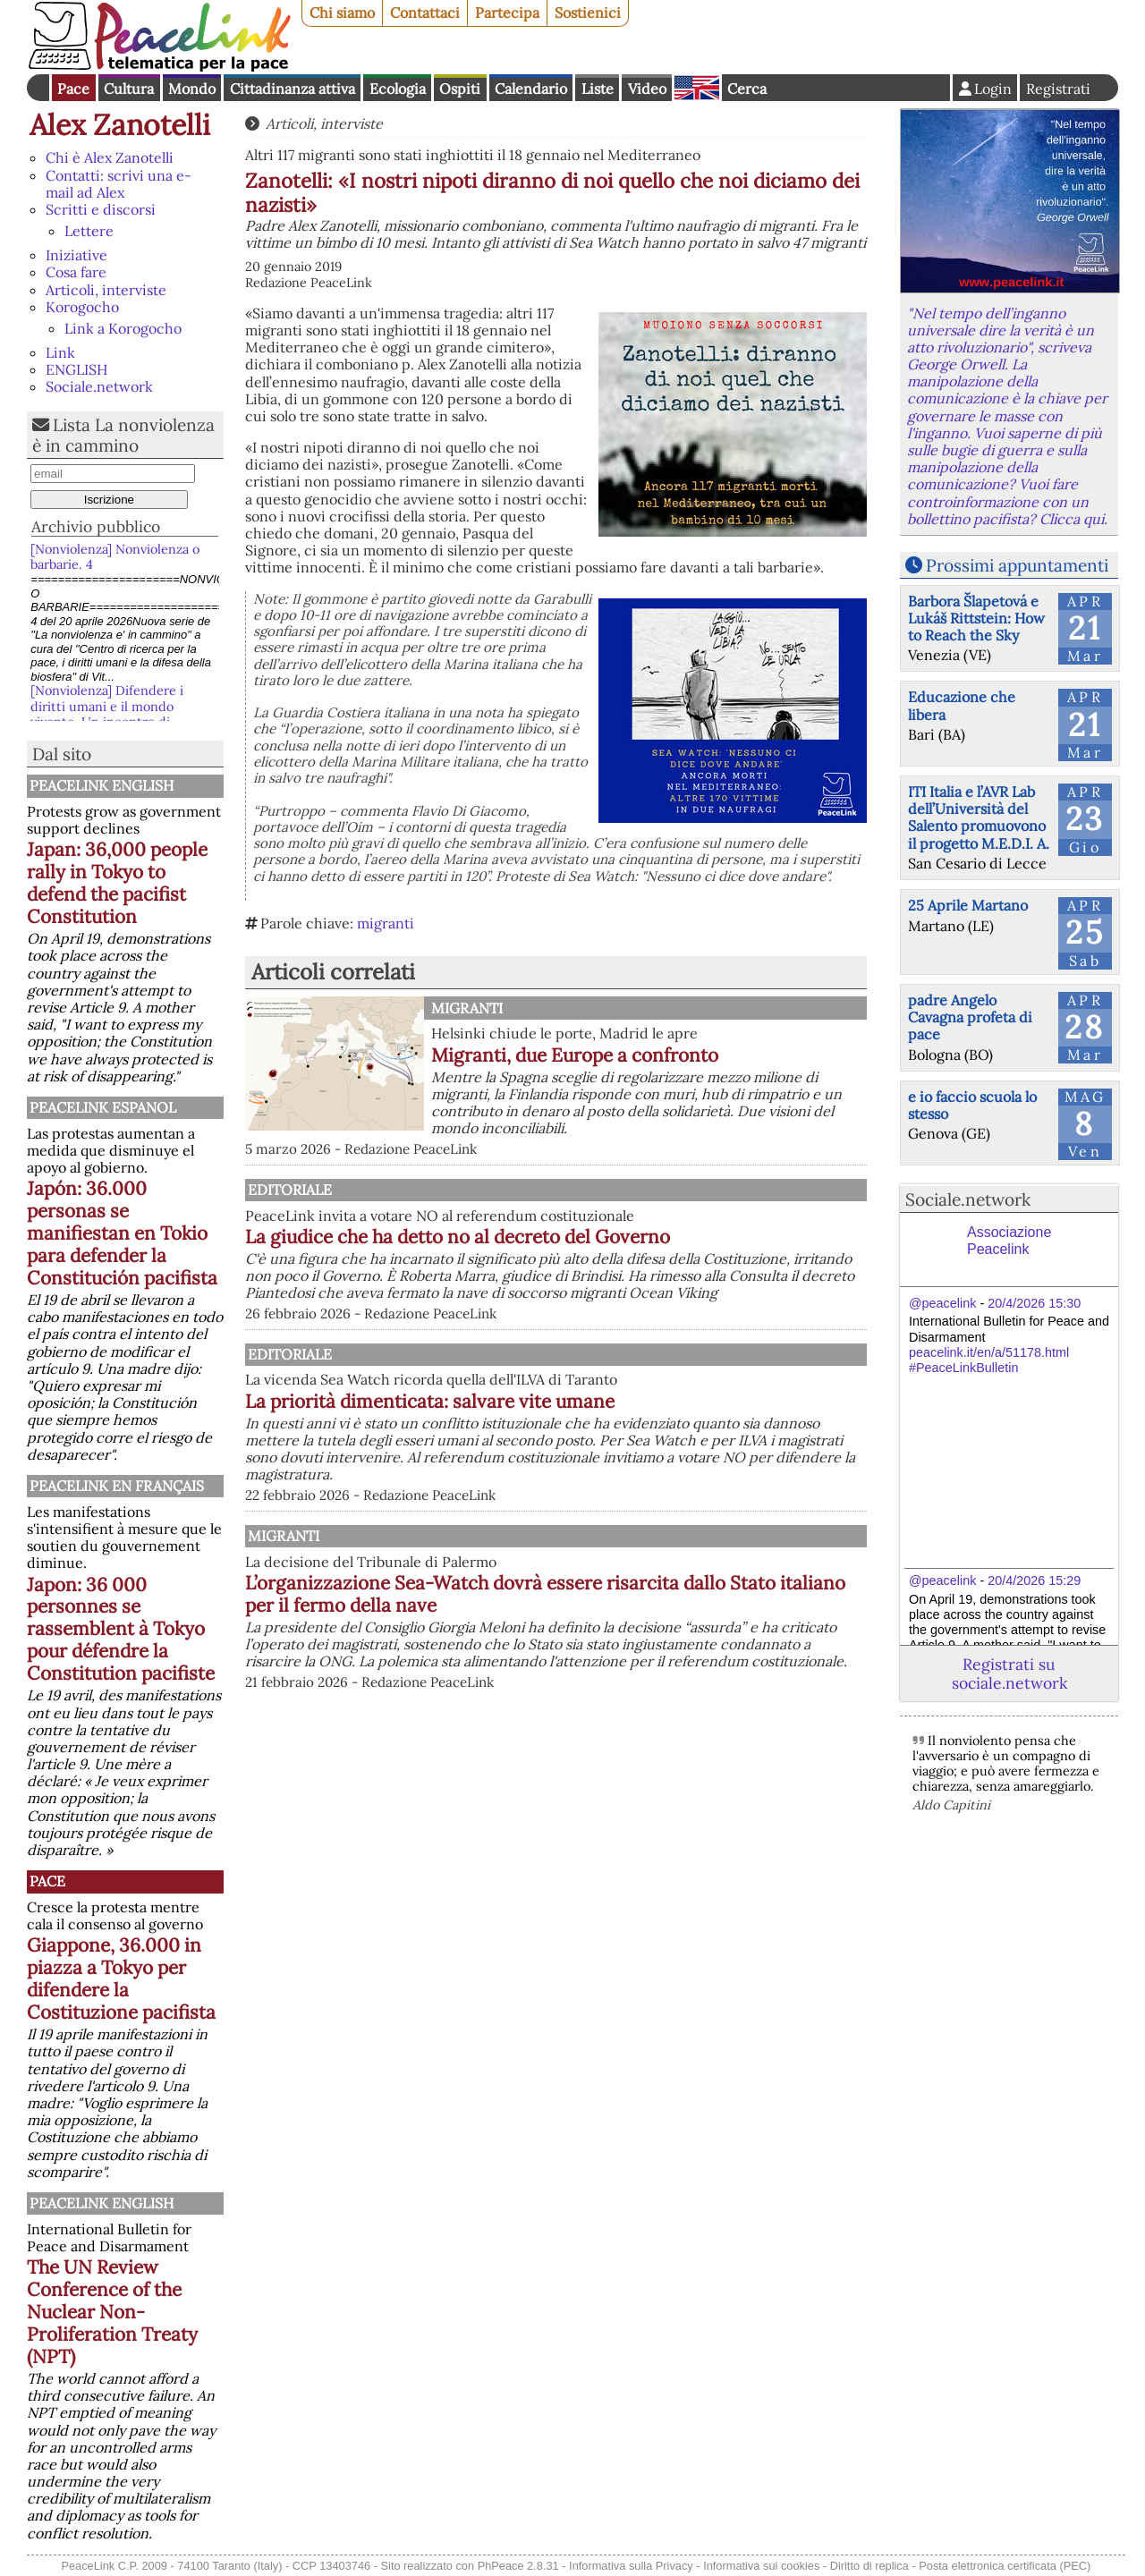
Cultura (129, 88)
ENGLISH (76, 369)
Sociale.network (99, 386)
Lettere (89, 231)
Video (647, 88)
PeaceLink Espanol (103, 1107)
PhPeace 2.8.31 (518, 2565)
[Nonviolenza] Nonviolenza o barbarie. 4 (114, 556)
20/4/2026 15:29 (1034, 1580)
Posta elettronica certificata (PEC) (1004, 2565)
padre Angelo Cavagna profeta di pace (970, 1017)
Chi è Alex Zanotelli (110, 157)
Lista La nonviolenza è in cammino (123, 435)
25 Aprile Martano (968, 905)
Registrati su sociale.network (1009, 1673)
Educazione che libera (961, 705)
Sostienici (588, 12)
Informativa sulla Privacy (631, 2565)
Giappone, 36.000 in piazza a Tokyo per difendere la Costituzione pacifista (121, 1978)
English (696, 87)
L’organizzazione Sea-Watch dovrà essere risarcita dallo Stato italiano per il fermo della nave (648, 1645)
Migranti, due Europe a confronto (574, 1055)
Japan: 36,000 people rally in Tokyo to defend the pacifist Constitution (117, 882)
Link (60, 352)
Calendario (531, 88)
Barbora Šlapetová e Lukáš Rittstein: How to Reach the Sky (976, 618)
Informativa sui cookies (761, 2565)
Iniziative (76, 255)
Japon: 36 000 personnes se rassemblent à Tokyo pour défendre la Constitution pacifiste (121, 1629)
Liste (597, 88)
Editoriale (473, 1190)
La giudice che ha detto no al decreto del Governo (643, 1236)
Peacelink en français (117, 1486)
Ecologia (397, 88)
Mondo (192, 88)
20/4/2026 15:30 (1034, 1303)
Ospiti (459, 88)
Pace (73, 88)
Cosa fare (76, 272)
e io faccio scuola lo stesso (972, 1105)
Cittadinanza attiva (292, 88)
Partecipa (507, 12)
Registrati (1058, 88)
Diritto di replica (869, 2565)
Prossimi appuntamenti (1017, 565)
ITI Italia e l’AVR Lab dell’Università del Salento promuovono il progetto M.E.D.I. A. (978, 817)
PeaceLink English (102, 785)
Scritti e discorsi (101, 209)
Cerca (747, 88)
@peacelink (942, 1303)
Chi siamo (342, 12)
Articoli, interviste (106, 290)
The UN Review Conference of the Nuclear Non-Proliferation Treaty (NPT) (112, 2311)
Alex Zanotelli (120, 124)
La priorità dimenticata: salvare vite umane (616, 1435)
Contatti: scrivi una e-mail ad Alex (118, 183)
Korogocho (82, 307)
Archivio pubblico (95, 526)
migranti (385, 923)
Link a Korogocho (123, 328)
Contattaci (425, 12)
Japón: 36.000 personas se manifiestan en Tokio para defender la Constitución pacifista (122, 1233)
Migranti (467, 1008)
